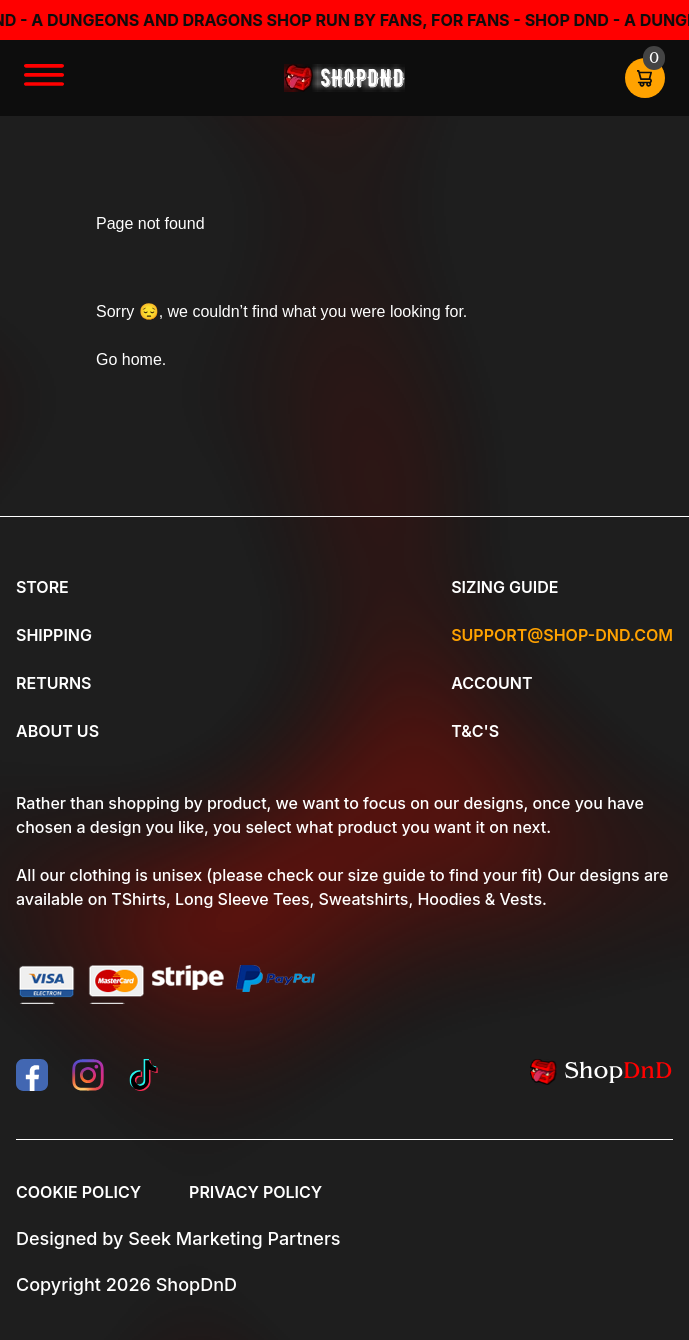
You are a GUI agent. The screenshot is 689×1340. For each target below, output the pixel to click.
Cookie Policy (78, 1192)
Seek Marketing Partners (234, 1238)
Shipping (54, 635)
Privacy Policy (255, 1192)
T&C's (475, 731)
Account (491, 683)
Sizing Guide (504, 587)
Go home (129, 359)
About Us (57, 731)
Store (42, 587)
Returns (53, 683)
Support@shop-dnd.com (562, 635)
